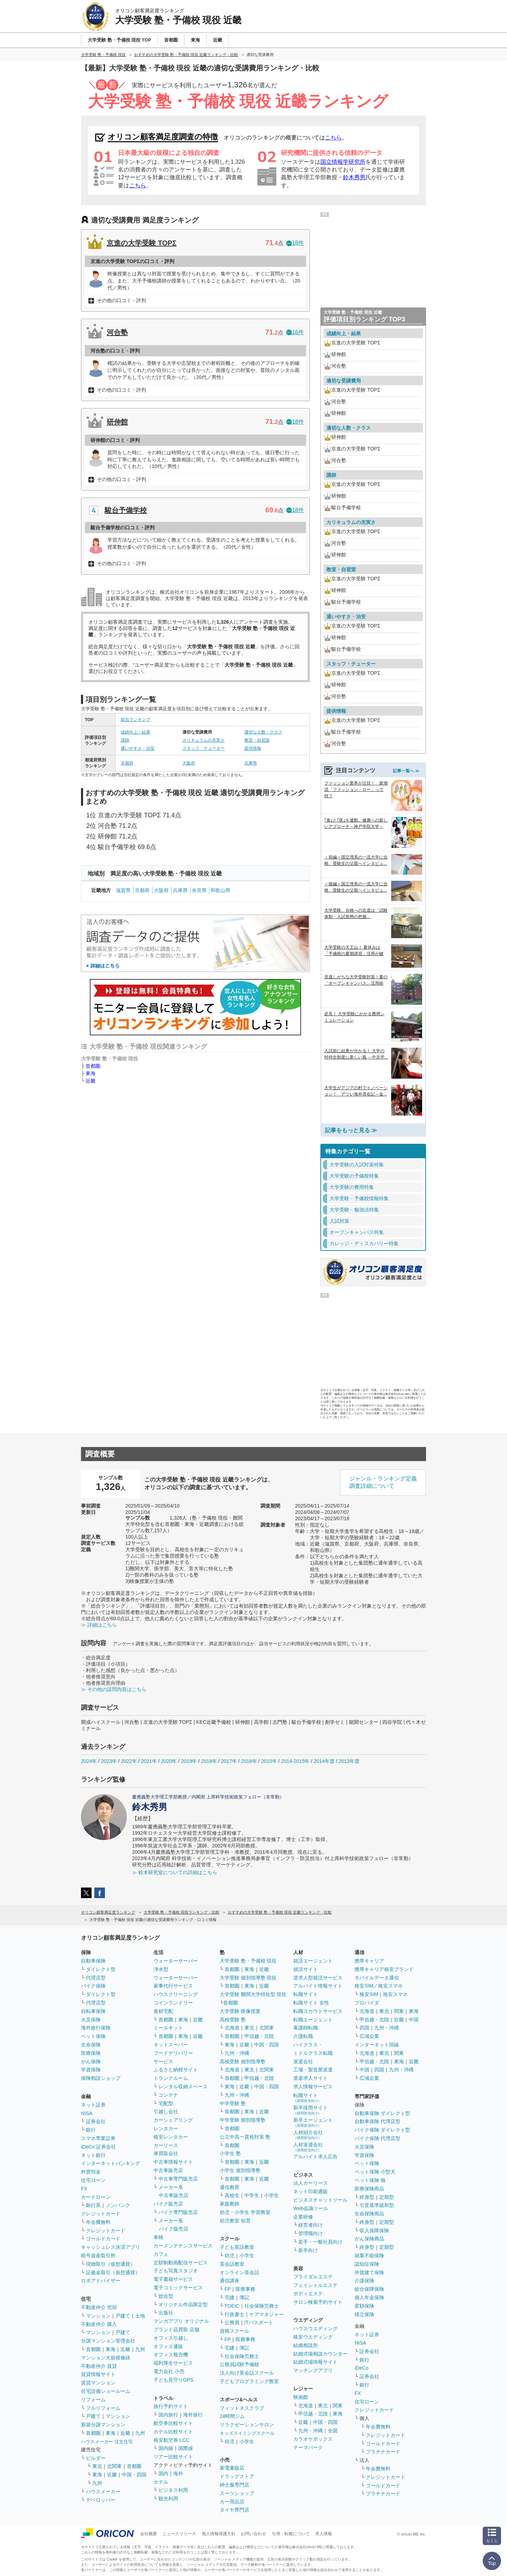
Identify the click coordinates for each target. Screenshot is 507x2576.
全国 (333, 2430)
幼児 (229, 2255)
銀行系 (93, 2205)
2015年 (269, 1761)
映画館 (300, 2397)
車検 (158, 2237)
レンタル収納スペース (183, 2086)
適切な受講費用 (343, 380)
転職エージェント (313, 2019)
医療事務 (245, 2289)
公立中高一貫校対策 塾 (245, 2137)
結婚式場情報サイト (315, 2362)
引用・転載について (291, 2533)
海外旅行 (193, 2415)
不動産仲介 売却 (99, 2307)
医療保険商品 (369, 2188)
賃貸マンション (98, 2382)
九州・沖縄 (237, 2053)
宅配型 (165, 2103)
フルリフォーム (103, 2408)
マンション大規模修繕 (105, 2357)
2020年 (169, 1761)
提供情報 (252, 748)
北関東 (114, 2466)
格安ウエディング (313, 2337)
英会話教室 (232, 2264)
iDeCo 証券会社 (98, 2147)
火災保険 (91, 2019)
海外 (178, 2473)
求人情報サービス (313, 2086)
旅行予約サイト (171, 2406)
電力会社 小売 (169, 2371)
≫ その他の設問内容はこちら (113, 1689)
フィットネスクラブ (242, 2408)
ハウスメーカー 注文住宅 (107, 2441)
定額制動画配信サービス (181, 2262)
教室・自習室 (257, 740)
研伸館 (117, 422)
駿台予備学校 (126, 510)
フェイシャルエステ (315, 2285)
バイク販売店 (168, 2204)
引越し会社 (166, 2111)
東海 (90, 1073)
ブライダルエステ (313, 2276)
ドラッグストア (237, 2476)
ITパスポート (258, 2322)
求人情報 (323, 2533)
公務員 (232, 2322)
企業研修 (303, 2217)
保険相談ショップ (100, 2078)
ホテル (161, 2482)
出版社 (165, 2312)
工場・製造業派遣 (313, 2069)
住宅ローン (93, 2180)
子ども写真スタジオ (176, 2271)
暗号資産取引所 (98, 2255)
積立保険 (364, 2314)
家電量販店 (232, 2468)
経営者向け (310, 2225)
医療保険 (91, 2053)
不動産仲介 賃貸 (99, 2366)
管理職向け (310, 2233)
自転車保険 (93, 2011)
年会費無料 (98, 2222)
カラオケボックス (313, 2439)
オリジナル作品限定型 (183, 2304)
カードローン (96, 2197)
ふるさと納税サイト (176, 2069)
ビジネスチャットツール (320, 2200)
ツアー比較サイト (173, 2456)
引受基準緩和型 (376, 2205)
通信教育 (229, 2187)
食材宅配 (163, 2011)
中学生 (251, 2195)
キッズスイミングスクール (247, 2433)
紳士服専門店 (234, 2485)
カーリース (166, 2145)
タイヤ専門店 (234, 2510)
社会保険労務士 (261, 2306)
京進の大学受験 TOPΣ (141, 243)
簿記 (244, 2297)
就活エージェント (313, 1961)
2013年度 (349, 1761)
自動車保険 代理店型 (377, 2121)
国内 (163, 2473)
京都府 (127, 763)
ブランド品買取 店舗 (176, 2329)
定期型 (386, 2197)
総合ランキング (135, 719)
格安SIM (368, 1994)
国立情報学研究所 (342, 162)
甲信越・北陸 (259, 2036)
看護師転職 (305, 2028)
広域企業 (369, 2036)
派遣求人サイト (310, 2078)
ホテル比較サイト (173, 2431)
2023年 (109, 1761)
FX (84, 2188)
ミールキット (168, 2028)
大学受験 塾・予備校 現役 (248, 1961)
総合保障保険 (369, 2289)
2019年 (189, 1761)
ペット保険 (93, 2036)
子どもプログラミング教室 (249, 2381)
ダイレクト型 (100, 1969)
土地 (140, 2316)
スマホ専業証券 (98, 2138)
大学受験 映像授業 (240, 2011)
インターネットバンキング (110, 2163)
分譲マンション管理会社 (108, 2341)
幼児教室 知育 (235, 2220)
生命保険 (91, 2044)
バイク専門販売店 (178, 2212)
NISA (87, 2113)
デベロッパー (100, 2500)
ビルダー (96, 2458)
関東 (338, 2405)
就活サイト (305, 1969)
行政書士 (234, 2314)
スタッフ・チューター (203, 748)
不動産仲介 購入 (99, 2324)
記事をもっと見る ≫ (351, 1130)
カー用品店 (232, 2502)
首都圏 (93, 1066)
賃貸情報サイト (98, 2374)
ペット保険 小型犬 (375, 2172)
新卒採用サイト (310, 2110)
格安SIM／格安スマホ (379, 1986)
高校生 (232, 2195)
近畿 (90, 1081)
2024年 (89, 1761)
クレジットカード (100, 2213)
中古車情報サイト (173, 2162)
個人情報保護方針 (219, 2533)
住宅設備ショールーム (105, 2391)
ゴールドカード (103, 2238)
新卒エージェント (313, 2122)
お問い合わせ (253, 2533)
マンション (98, 2316)
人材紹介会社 (308, 2134)
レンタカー (166, 2128)
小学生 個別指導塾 (240, 2170)
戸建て (122, 2316)
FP (228, 2289)
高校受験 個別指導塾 (242, 2061)
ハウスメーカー (103, 2491)
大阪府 (188, 763)
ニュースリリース (179, 2533)
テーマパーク (308, 2447)
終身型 (366, 2197)
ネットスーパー (171, 2044)
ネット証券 (93, 2105)
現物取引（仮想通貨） (110, 2264)
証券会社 (96, 2121)
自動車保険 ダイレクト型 (382, 2113)
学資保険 (91, 2069)
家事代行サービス (173, 1986)
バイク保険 (93, 1986)
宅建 (229, 2297)
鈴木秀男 (354, 177)
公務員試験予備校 (239, 2364)
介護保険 (364, 2280)
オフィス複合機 (171, 2354)
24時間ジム (232, 2416)
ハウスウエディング (315, 2328)
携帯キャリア (369, 1961)
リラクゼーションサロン (247, 2424)
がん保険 (91, 2061)
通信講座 (229, 2280)
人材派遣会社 (308, 2147)
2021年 (149, 1761)
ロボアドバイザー (100, 2280)
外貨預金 (91, 2172)
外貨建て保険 (369, 2272)
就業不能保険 (369, 2255)
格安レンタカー (171, 2137)
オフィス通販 (168, 2346)
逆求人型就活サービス (318, 1978)
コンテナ (168, 2095)
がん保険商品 (369, 2238)
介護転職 (303, 2036)
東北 (97, 2466)
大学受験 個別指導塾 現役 (248, 1978)
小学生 (271, 2195)
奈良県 (199, 890)
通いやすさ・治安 (138, 748)
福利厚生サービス (173, 2363)
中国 (414, 2019)
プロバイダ (367, 2003)
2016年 (249, 1761)
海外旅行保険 (96, 2028)
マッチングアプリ (313, 2370)
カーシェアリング (173, 2120)
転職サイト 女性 (311, 2003)
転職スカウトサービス (318, 2011)
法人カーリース (310, 2183)
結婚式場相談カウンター (320, 2354)
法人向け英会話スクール (247, 2373)
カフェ (161, 2254)
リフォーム (93, 2399)
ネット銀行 (93, 2155)
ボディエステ (308, 2293)
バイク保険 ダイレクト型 (382, 2130)
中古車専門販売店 (178, 2179)
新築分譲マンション (103, 2424)
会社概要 (148, 2533)
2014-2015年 (295, 1761)
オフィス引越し (171, 2338)
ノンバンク (118, 2205)
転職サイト (305, 1994)
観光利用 (168, 2498)
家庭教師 (229, 2204)
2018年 (209, 1761)
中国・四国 (134, 2474)
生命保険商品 (369, 2213)
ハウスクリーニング (176, 1994)
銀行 (91, 2130)
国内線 (165, 2448)
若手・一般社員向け (320, 2242)
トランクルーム (171, 2078)
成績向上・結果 (135, 732)
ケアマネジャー (266, 2314)
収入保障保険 (374, 2230)
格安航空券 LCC (171, 2440)
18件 (295, 243)
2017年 (229, 1761)
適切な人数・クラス (263, 732)
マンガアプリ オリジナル (181, 2321)
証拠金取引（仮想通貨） (113, 2272)
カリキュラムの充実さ (203, 740)
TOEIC (232, 2306)
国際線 (185, 2448)
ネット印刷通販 (310, 2191)
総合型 (165, 2296)
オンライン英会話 (239, 2272)
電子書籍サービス (173, 2279)
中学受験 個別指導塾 (242, 2120)
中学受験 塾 (233, 2103)
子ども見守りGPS (174, 2380)
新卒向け (308, 2250)
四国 (364, 2028)
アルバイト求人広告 (315, 2156)
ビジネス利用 (173, 2490)
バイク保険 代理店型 (377, 2138)
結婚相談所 (305, 2345)
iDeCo (361, 2368)
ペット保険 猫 (370, 2180)
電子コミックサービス (178, 2287)
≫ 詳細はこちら (99, 1625)
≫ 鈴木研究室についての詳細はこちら (174, 1872)
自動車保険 (93, 1961)
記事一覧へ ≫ (406, 770)
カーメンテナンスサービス (183, 2245)
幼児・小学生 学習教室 (245, 2212)
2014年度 (324, 1761)
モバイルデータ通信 (377, 1978)
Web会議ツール (310, 2208)
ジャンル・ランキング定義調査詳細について (383, 1482)
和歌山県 (220, 890)
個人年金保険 (369, 2297)
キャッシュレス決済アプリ (110, 2247)
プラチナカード (383, 2452)
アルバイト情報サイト (318, 1986)
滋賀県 (123, 890)
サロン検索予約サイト (318, 2302)
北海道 (232, 2028)
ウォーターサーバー (176, 1961)
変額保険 (364, 2306)
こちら (333, 138)
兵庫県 (250, 763)
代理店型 (96, 1978)
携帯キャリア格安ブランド (384, 1969)
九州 (140, 2349)
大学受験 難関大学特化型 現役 (253, 1994)
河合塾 (117, 332)
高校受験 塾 (233, 2019)
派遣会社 (303, 2061)
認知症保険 (367, 2264)
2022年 (129, 1761)
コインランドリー (173, 2003)
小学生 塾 (230, 2153)
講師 (125, 740)
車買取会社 (166, 2153)
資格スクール (234, 2331)
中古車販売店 (168, 2170)
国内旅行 (168, 2415)
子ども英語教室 (237, 2247)
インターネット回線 (377, 2044)
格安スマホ (395, 1994)
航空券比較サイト (173, 2423)
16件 (295, 332)
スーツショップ (237, 2493)
